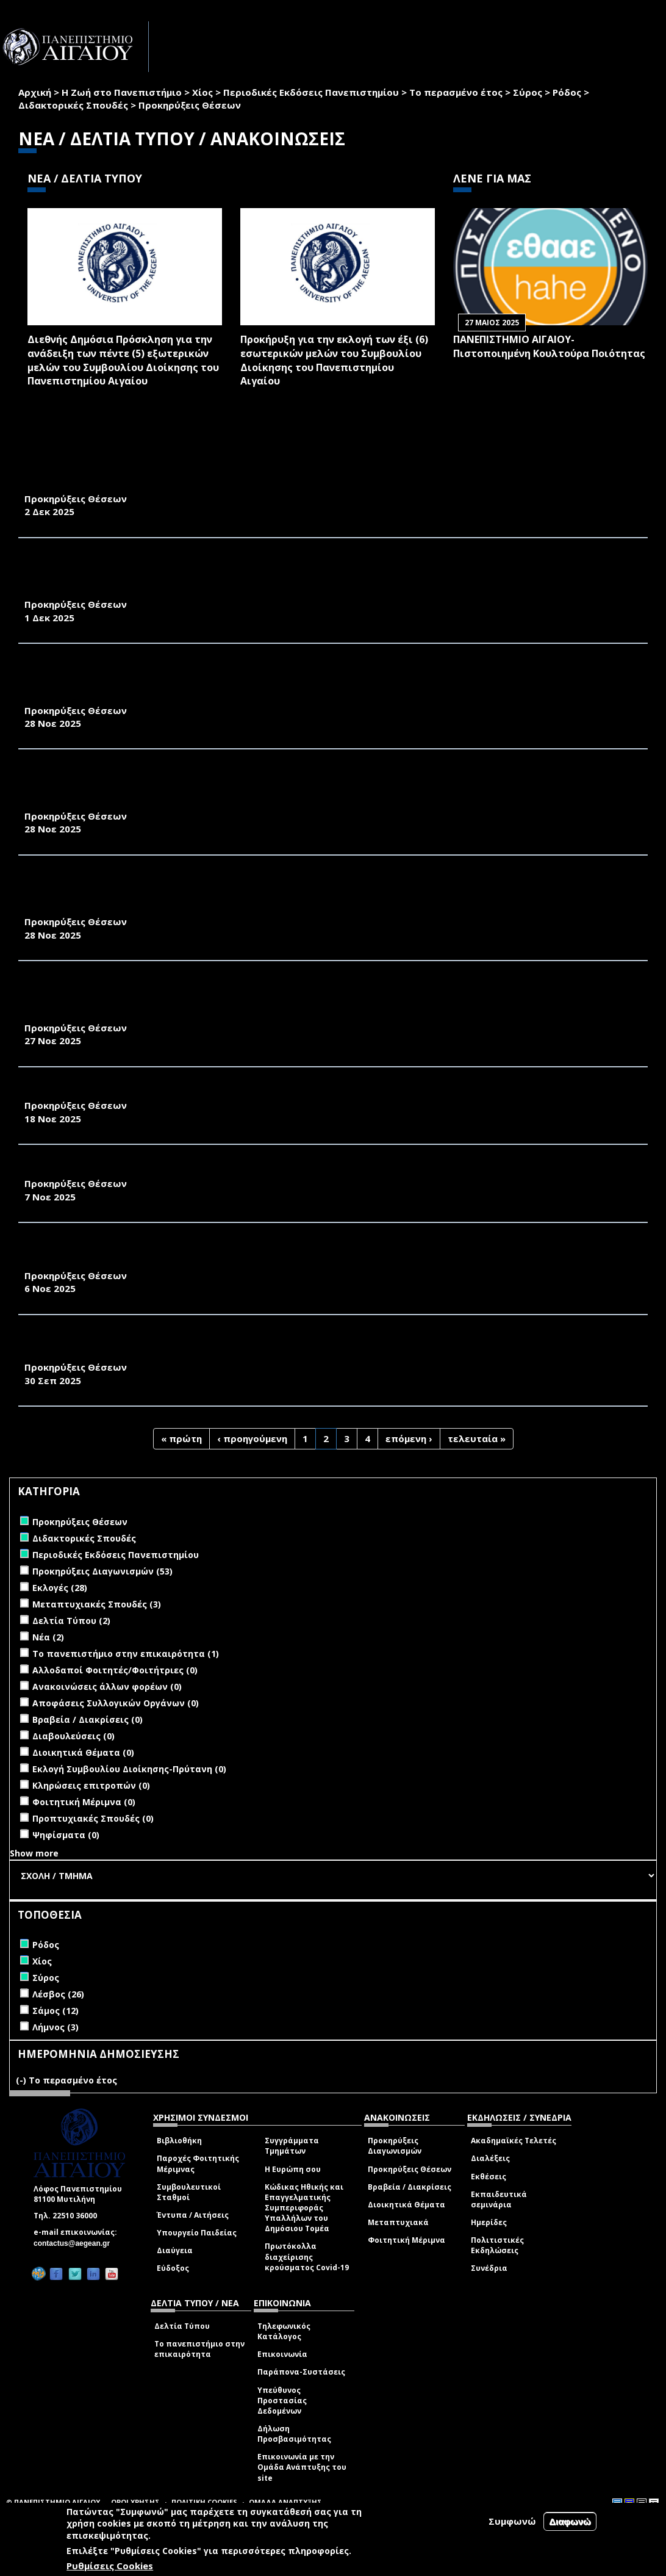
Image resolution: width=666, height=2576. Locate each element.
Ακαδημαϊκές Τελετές (513, 2140)
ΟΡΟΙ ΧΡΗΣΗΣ (135, 2501)
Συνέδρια (489, 2268)
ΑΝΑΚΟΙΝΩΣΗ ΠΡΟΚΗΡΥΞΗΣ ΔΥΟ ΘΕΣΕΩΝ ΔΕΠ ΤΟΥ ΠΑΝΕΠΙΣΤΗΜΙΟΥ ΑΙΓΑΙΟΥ (211, 1170)
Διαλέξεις (490, 2158)
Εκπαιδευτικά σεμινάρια (499, 2199)
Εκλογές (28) (59, 1587)
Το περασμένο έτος (456, 92)
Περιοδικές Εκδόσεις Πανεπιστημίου (311, 92)
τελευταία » (477, 1438)
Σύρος (527, 92)
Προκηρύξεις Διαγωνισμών (394, 2145)
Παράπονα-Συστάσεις (301, 2372)
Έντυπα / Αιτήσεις (193, 2215)
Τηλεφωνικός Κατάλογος (283, 2331)
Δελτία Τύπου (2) (71, 1620)
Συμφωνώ (512, 2521)
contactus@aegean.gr (75, 2243)
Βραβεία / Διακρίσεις (409, 2187)
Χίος (202, 92)
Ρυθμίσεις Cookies (109, 2566)
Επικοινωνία (282, 2354)
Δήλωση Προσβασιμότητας (294, 2433)
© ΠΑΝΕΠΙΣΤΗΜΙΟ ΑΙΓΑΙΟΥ (53, 2501)
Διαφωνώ (570, 2521)
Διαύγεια (175, 2250)
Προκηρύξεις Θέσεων (409, 2169)
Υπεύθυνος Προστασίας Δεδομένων (282, 2400)
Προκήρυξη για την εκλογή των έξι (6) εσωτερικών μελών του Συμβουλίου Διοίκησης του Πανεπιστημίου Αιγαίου (334, 360)
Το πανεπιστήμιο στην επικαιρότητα (199, 2349)
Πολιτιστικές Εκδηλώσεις (497, 2245)
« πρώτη (181, 1438)
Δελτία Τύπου (182, 2326)
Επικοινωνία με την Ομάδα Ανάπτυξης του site (301, 2467)
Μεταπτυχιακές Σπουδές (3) (96, 1604)
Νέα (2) (48, 1637)
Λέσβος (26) (58, 1994)
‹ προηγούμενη (252, 1438)
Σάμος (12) (55, 2010)
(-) (22, 2080)
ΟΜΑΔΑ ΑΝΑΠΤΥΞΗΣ (285, 2501)
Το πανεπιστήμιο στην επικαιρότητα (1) (125, 1653)
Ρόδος (567, 92)
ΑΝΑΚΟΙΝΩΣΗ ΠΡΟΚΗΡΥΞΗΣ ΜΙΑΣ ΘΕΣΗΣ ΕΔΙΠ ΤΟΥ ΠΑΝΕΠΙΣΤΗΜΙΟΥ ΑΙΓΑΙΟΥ (210, 1092)
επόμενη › (408, 1438)
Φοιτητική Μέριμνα (406, 2240)
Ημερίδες (489, 2222)
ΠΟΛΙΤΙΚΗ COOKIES (204, 2501)
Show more (34, 1853)
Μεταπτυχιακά (398, 2222)
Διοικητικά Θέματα (406, 2204)
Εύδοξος (173, 2268)
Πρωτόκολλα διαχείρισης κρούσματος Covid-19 (307, 2256)
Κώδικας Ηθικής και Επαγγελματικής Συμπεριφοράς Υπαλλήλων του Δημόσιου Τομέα (304, 2208)
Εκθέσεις (488, 2176)
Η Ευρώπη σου (293, 2169)
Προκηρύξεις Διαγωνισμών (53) (102, 1571)
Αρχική (34, 92)
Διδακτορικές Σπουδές (73, 105)
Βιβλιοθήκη (179, 2140)
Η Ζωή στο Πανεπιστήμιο (122, 92)
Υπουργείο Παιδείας (197, 2233)
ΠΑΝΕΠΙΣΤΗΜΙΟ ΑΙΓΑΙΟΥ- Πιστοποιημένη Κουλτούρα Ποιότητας (549, 346)
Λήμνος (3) (55, 2027)
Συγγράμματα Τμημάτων (292, 2145)
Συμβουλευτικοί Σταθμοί (189, 2192)
